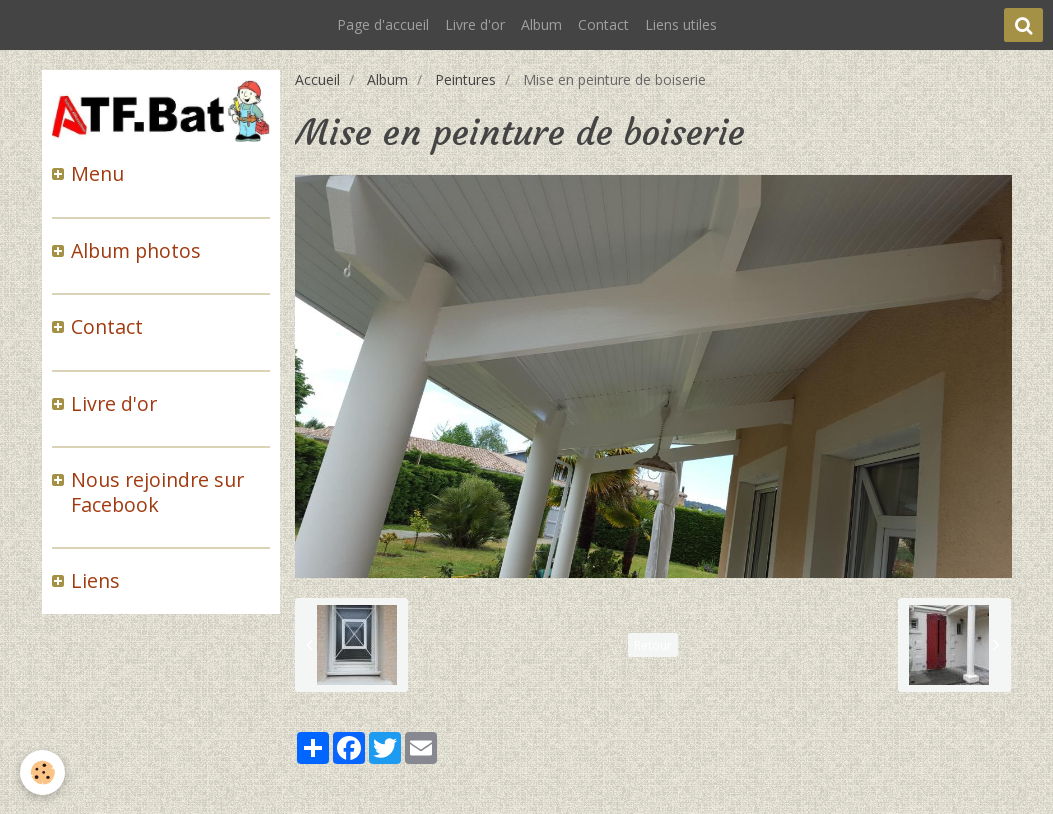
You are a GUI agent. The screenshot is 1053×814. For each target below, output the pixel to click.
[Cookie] (42, 772)
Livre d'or (475, 24)
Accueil (317, 79)
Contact (603, 24)
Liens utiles (681, 24)
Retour (653, 645)
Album (541, 24)
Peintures (465, 79)
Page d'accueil (383, 24)
